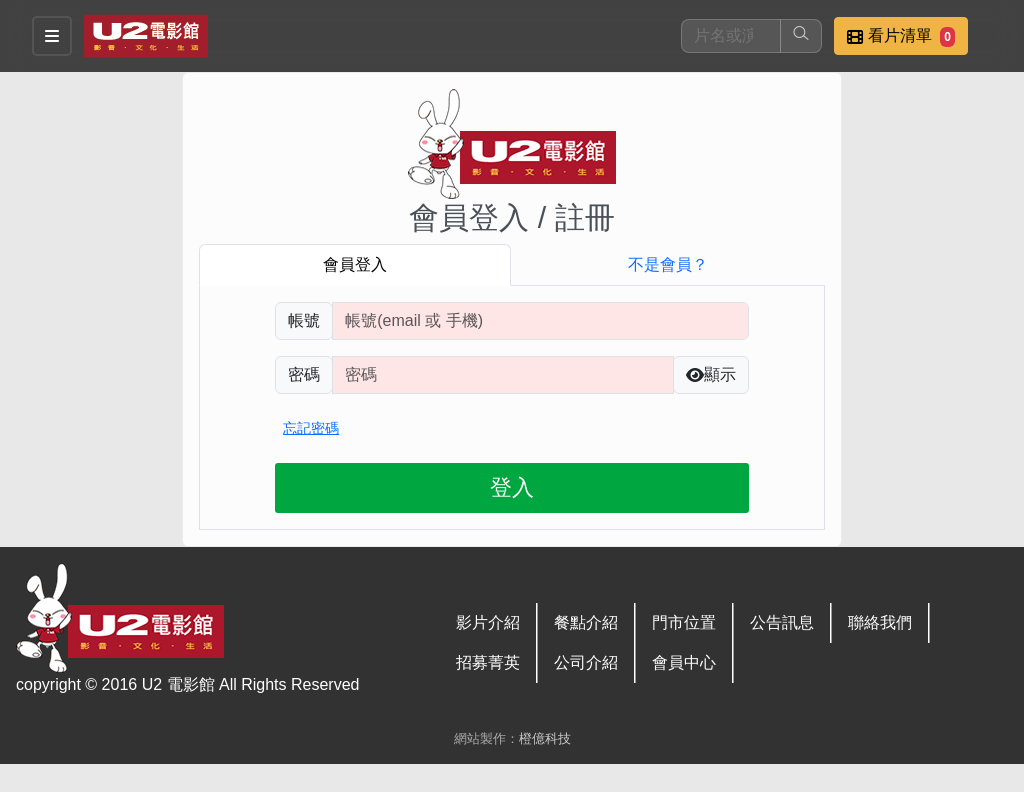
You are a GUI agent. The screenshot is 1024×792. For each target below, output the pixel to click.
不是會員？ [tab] (668, 264)
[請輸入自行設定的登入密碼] (503, 375)
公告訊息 (782, 622)
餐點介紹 (586, 622)
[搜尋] (731, 36)
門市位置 (684, 622)
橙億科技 (545, 738)
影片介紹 (488, 622)
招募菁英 (488, 662)
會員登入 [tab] (355, 264)
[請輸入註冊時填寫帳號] (540, 321)
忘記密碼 (311, 428)
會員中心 (684, 662)
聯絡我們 (880, 622)
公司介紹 (586, 662)
